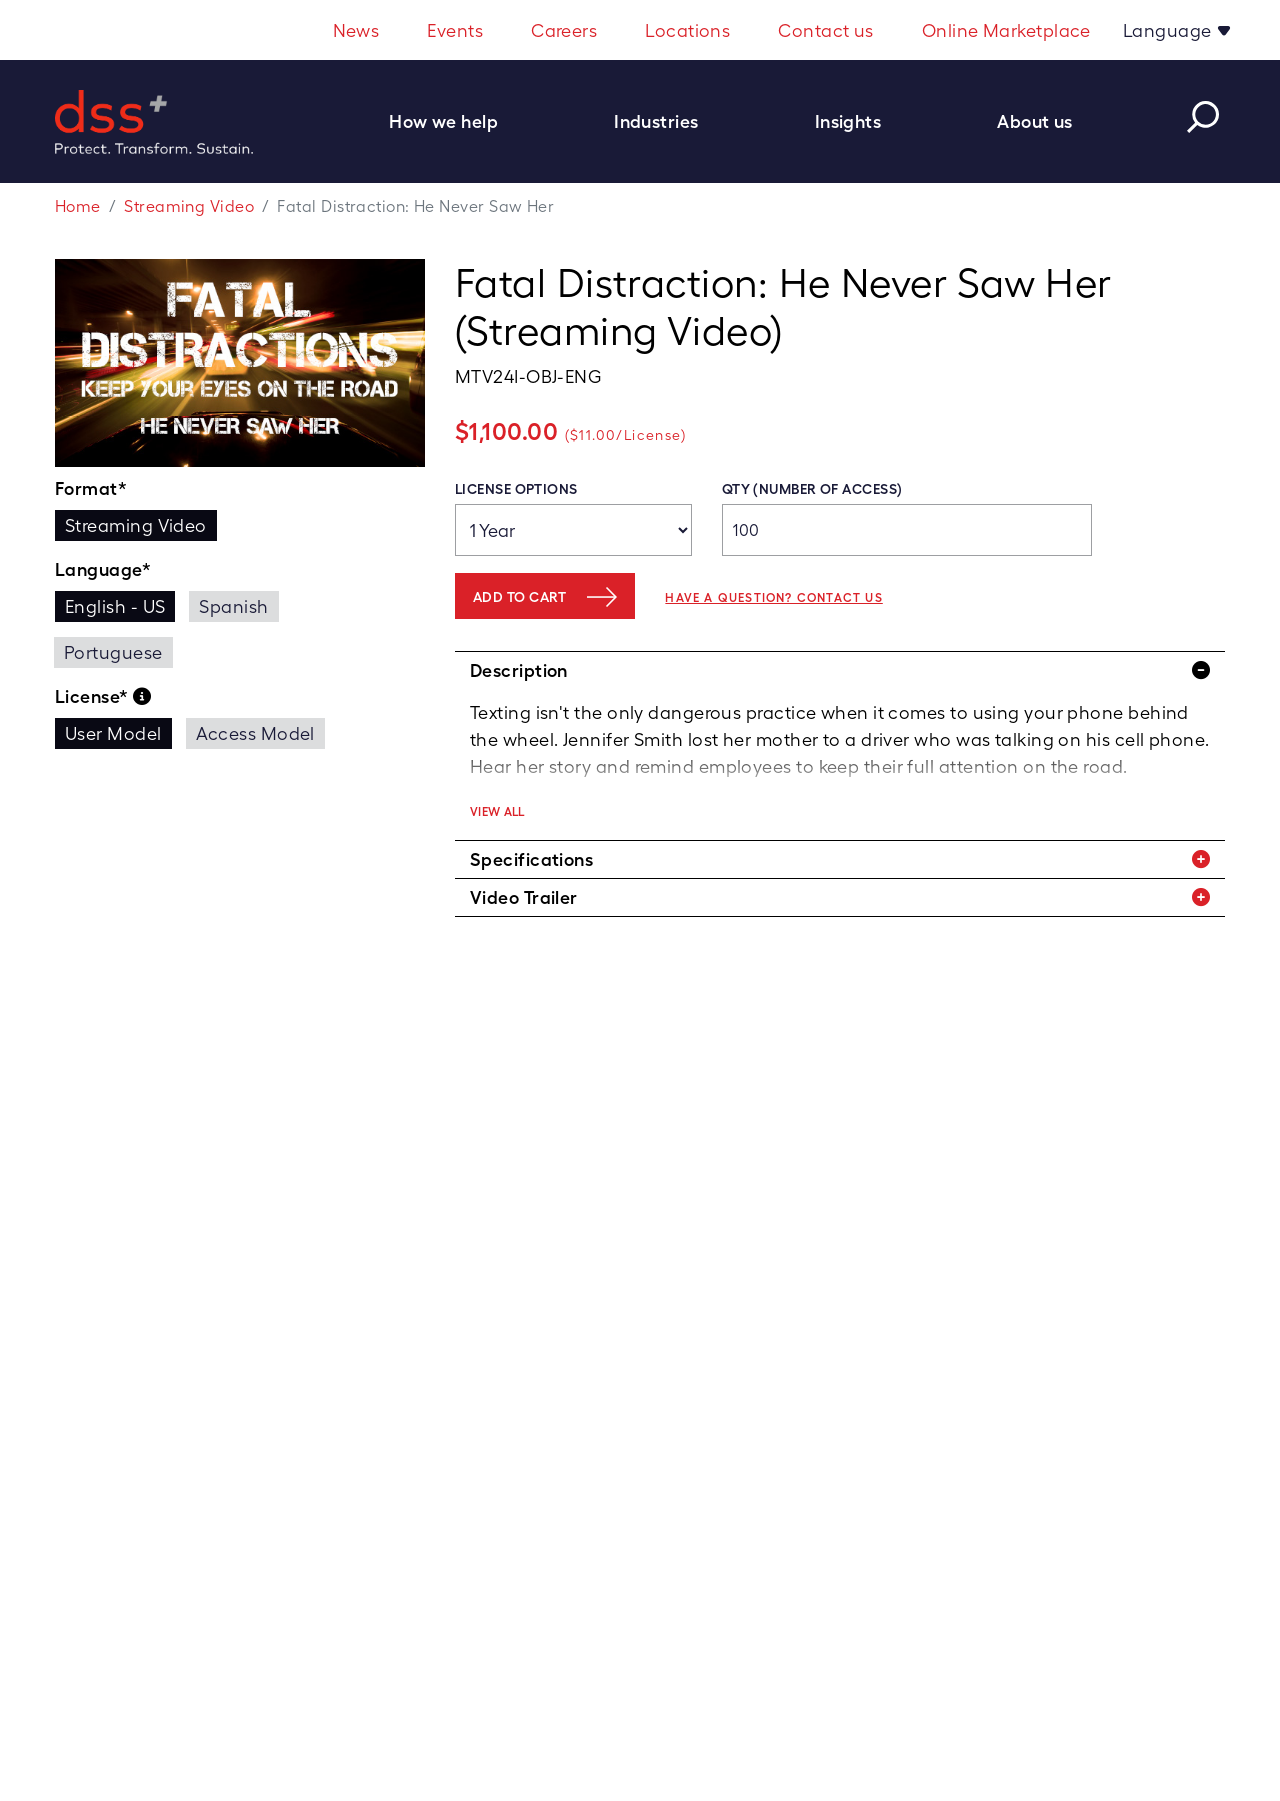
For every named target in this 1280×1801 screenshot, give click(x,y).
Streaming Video (189, 206)
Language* (103, 569)
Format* (91, 488)
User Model (113, 733)
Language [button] (1169, 30)
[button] (454, 121)
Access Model (255, 733)
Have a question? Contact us (773, 598)
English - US (115, 606)
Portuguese (113, 652)
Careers (564, 30)
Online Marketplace (1006, 30)
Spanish (233, 606)
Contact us (826, 30)
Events (455, 30)
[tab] (840, 670)
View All (497, 812)
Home (78, 206)
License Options (516, 489)
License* (103, 697)
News (356, 30)
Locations (687, 30)
